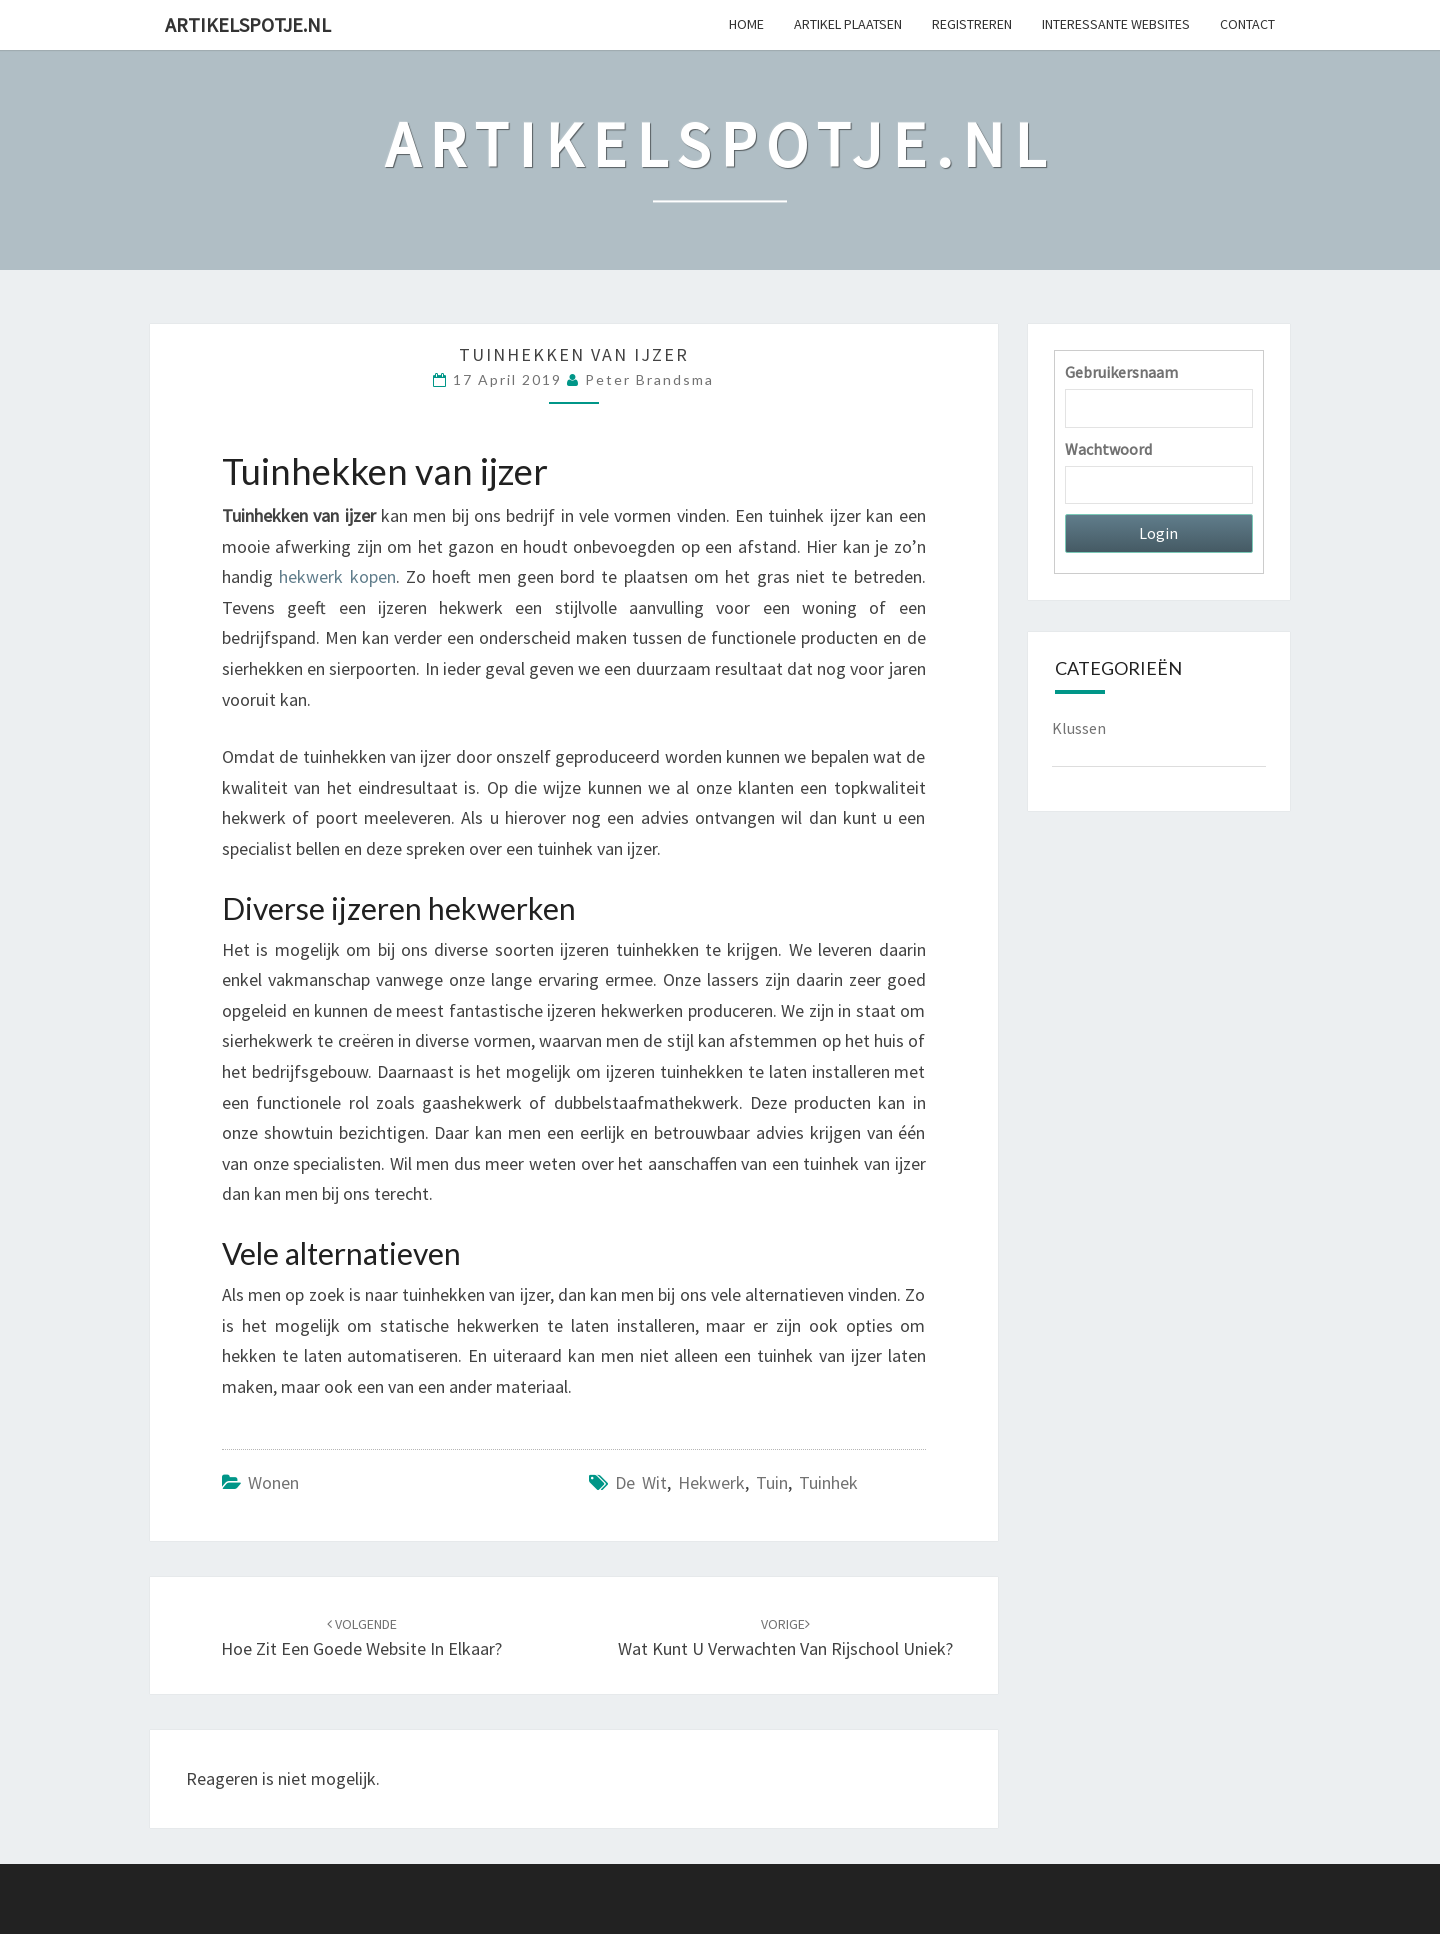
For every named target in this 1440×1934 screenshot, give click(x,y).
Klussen (1079, 728)
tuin (772, 1482)
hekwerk (711, 1482)
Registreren (972, 24)
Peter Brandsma (649, 379)
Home (746, 24)
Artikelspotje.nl (248, 24)
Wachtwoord (1108, 449)
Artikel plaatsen (848, 24)
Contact (1247, 24)
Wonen (273, 1482)
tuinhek (828, 1482)
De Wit (641, 1482)
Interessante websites (1116, 24)
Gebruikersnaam (1121, 372)
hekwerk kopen (337, 576)
